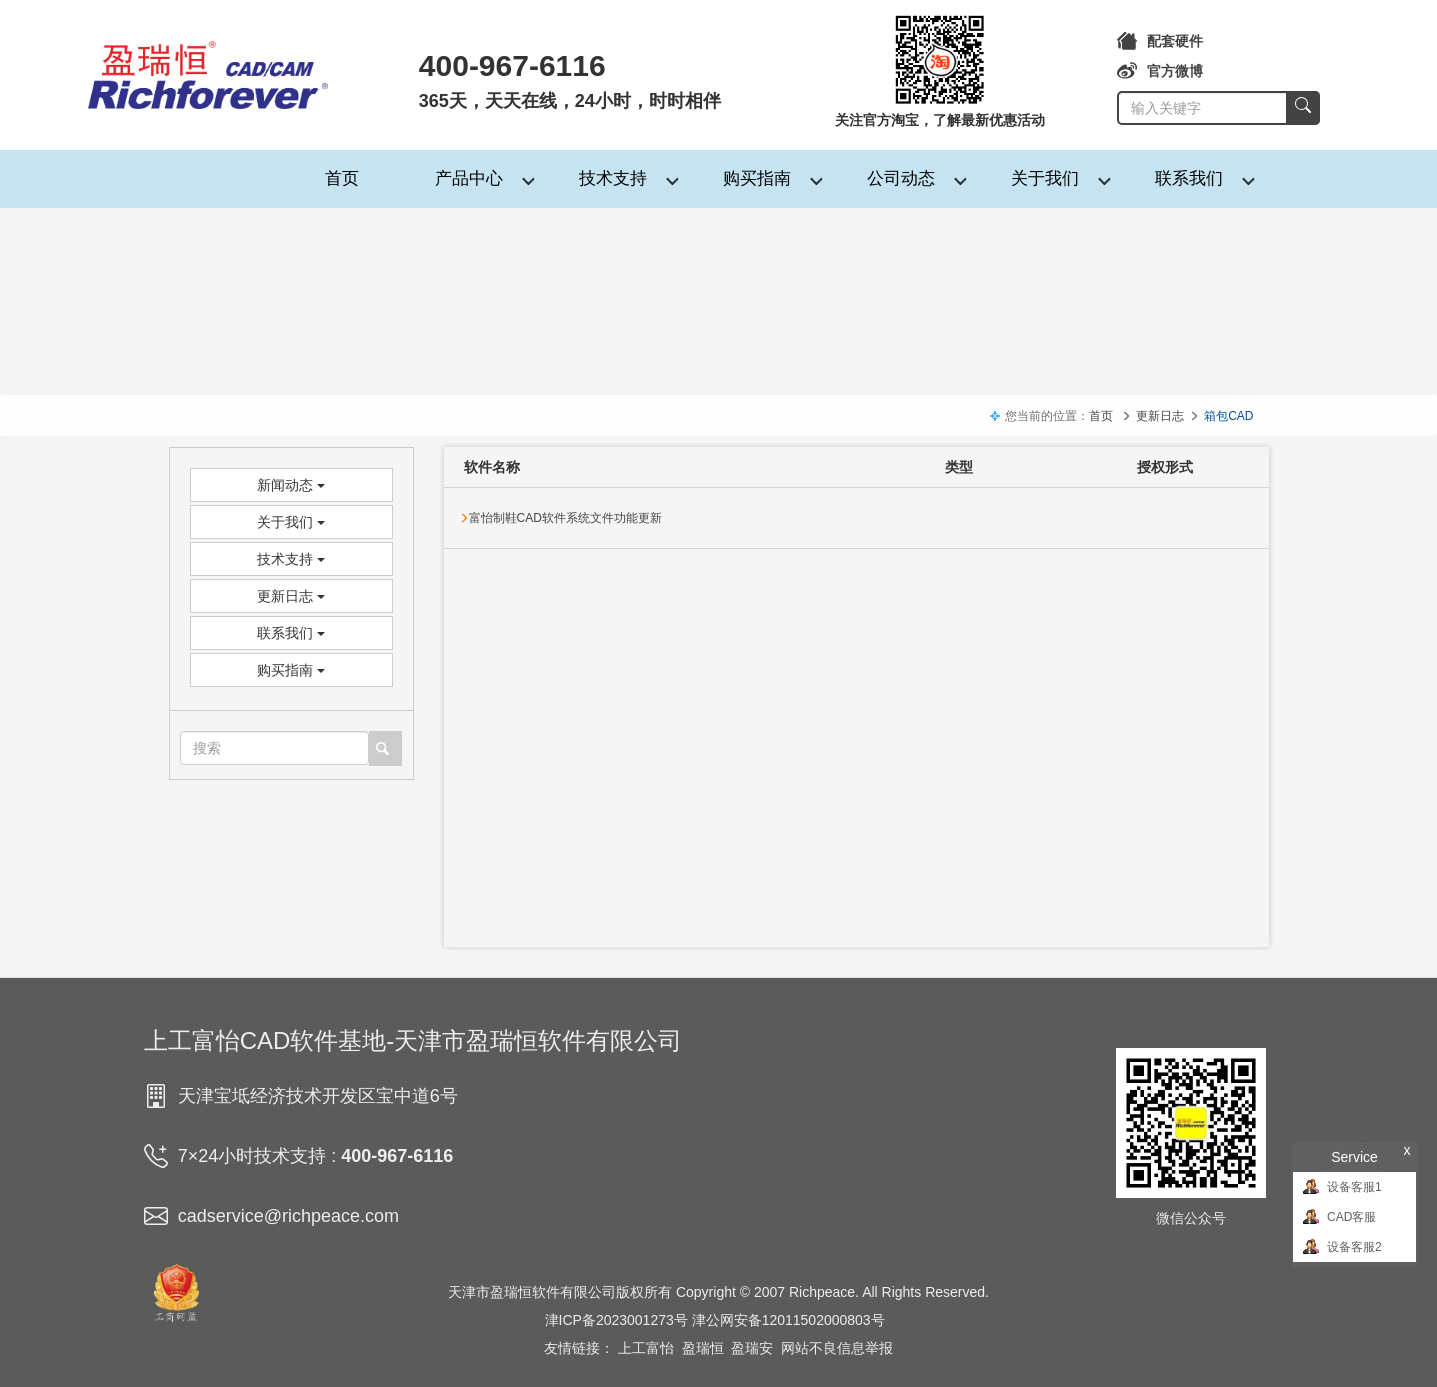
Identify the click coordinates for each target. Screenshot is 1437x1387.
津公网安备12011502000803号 (788, 1320)
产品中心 (469, 178)
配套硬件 (1160, 41)
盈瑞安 (752, 1348)
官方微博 (1160, 71)
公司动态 (901, 178)
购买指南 (757, 178)
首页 (342, 178)
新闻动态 (291, 485)
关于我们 (1045, 178)
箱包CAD (1228, 416)
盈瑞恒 (703, 1348)
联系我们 (1189, 178)
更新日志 (1160, 416)
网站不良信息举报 (837, 1348)
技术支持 (613, 178)
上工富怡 (646, 1348)
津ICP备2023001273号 (616, 1320)
